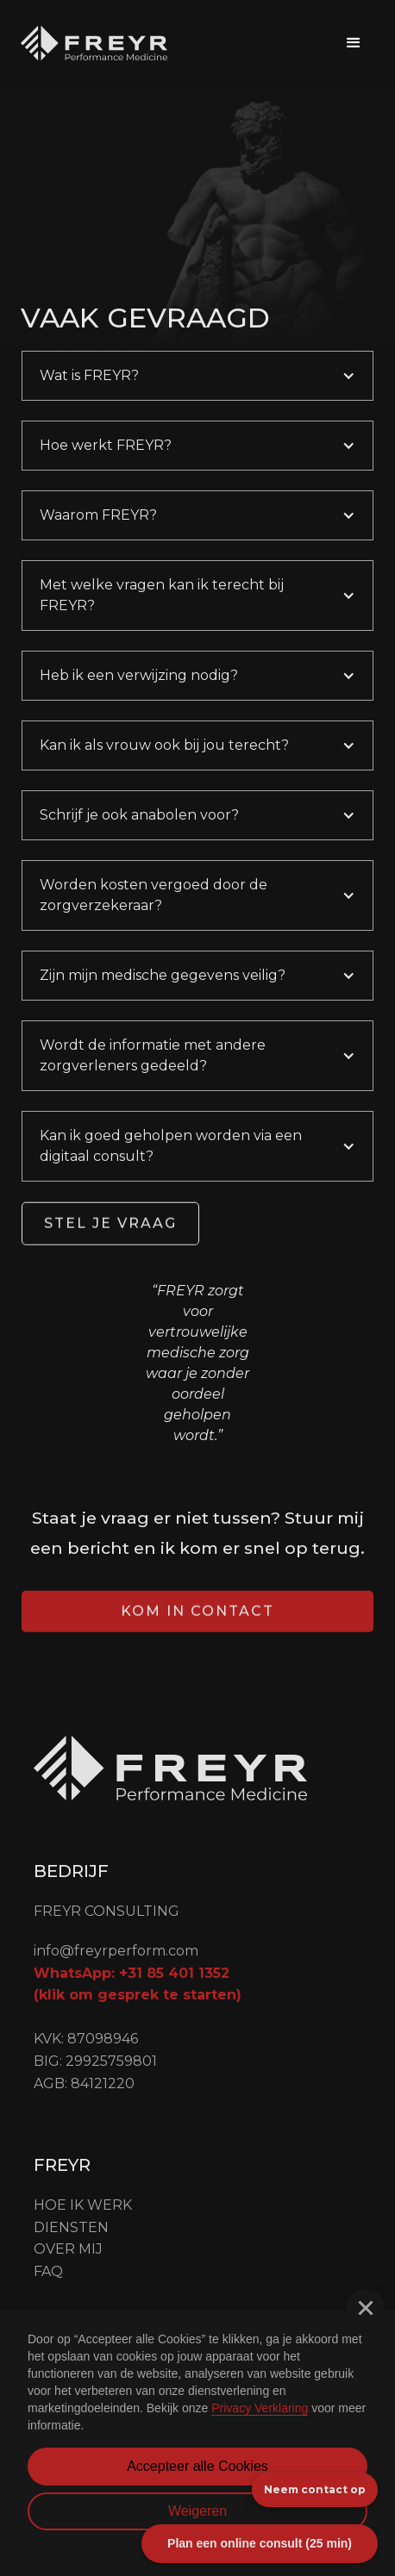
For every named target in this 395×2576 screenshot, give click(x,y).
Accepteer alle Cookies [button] (197, 2466)
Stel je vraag (110, 1243)
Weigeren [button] (197, 2511)
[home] (94, 43)
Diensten (71, 2227)
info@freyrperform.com (116, 1951)
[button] (353, 43)
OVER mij (68, 2249)
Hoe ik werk (83, 2205)
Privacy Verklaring (259, 2408)
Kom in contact (197, 1631)
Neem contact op (315, 2489)
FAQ (48, 2271)
